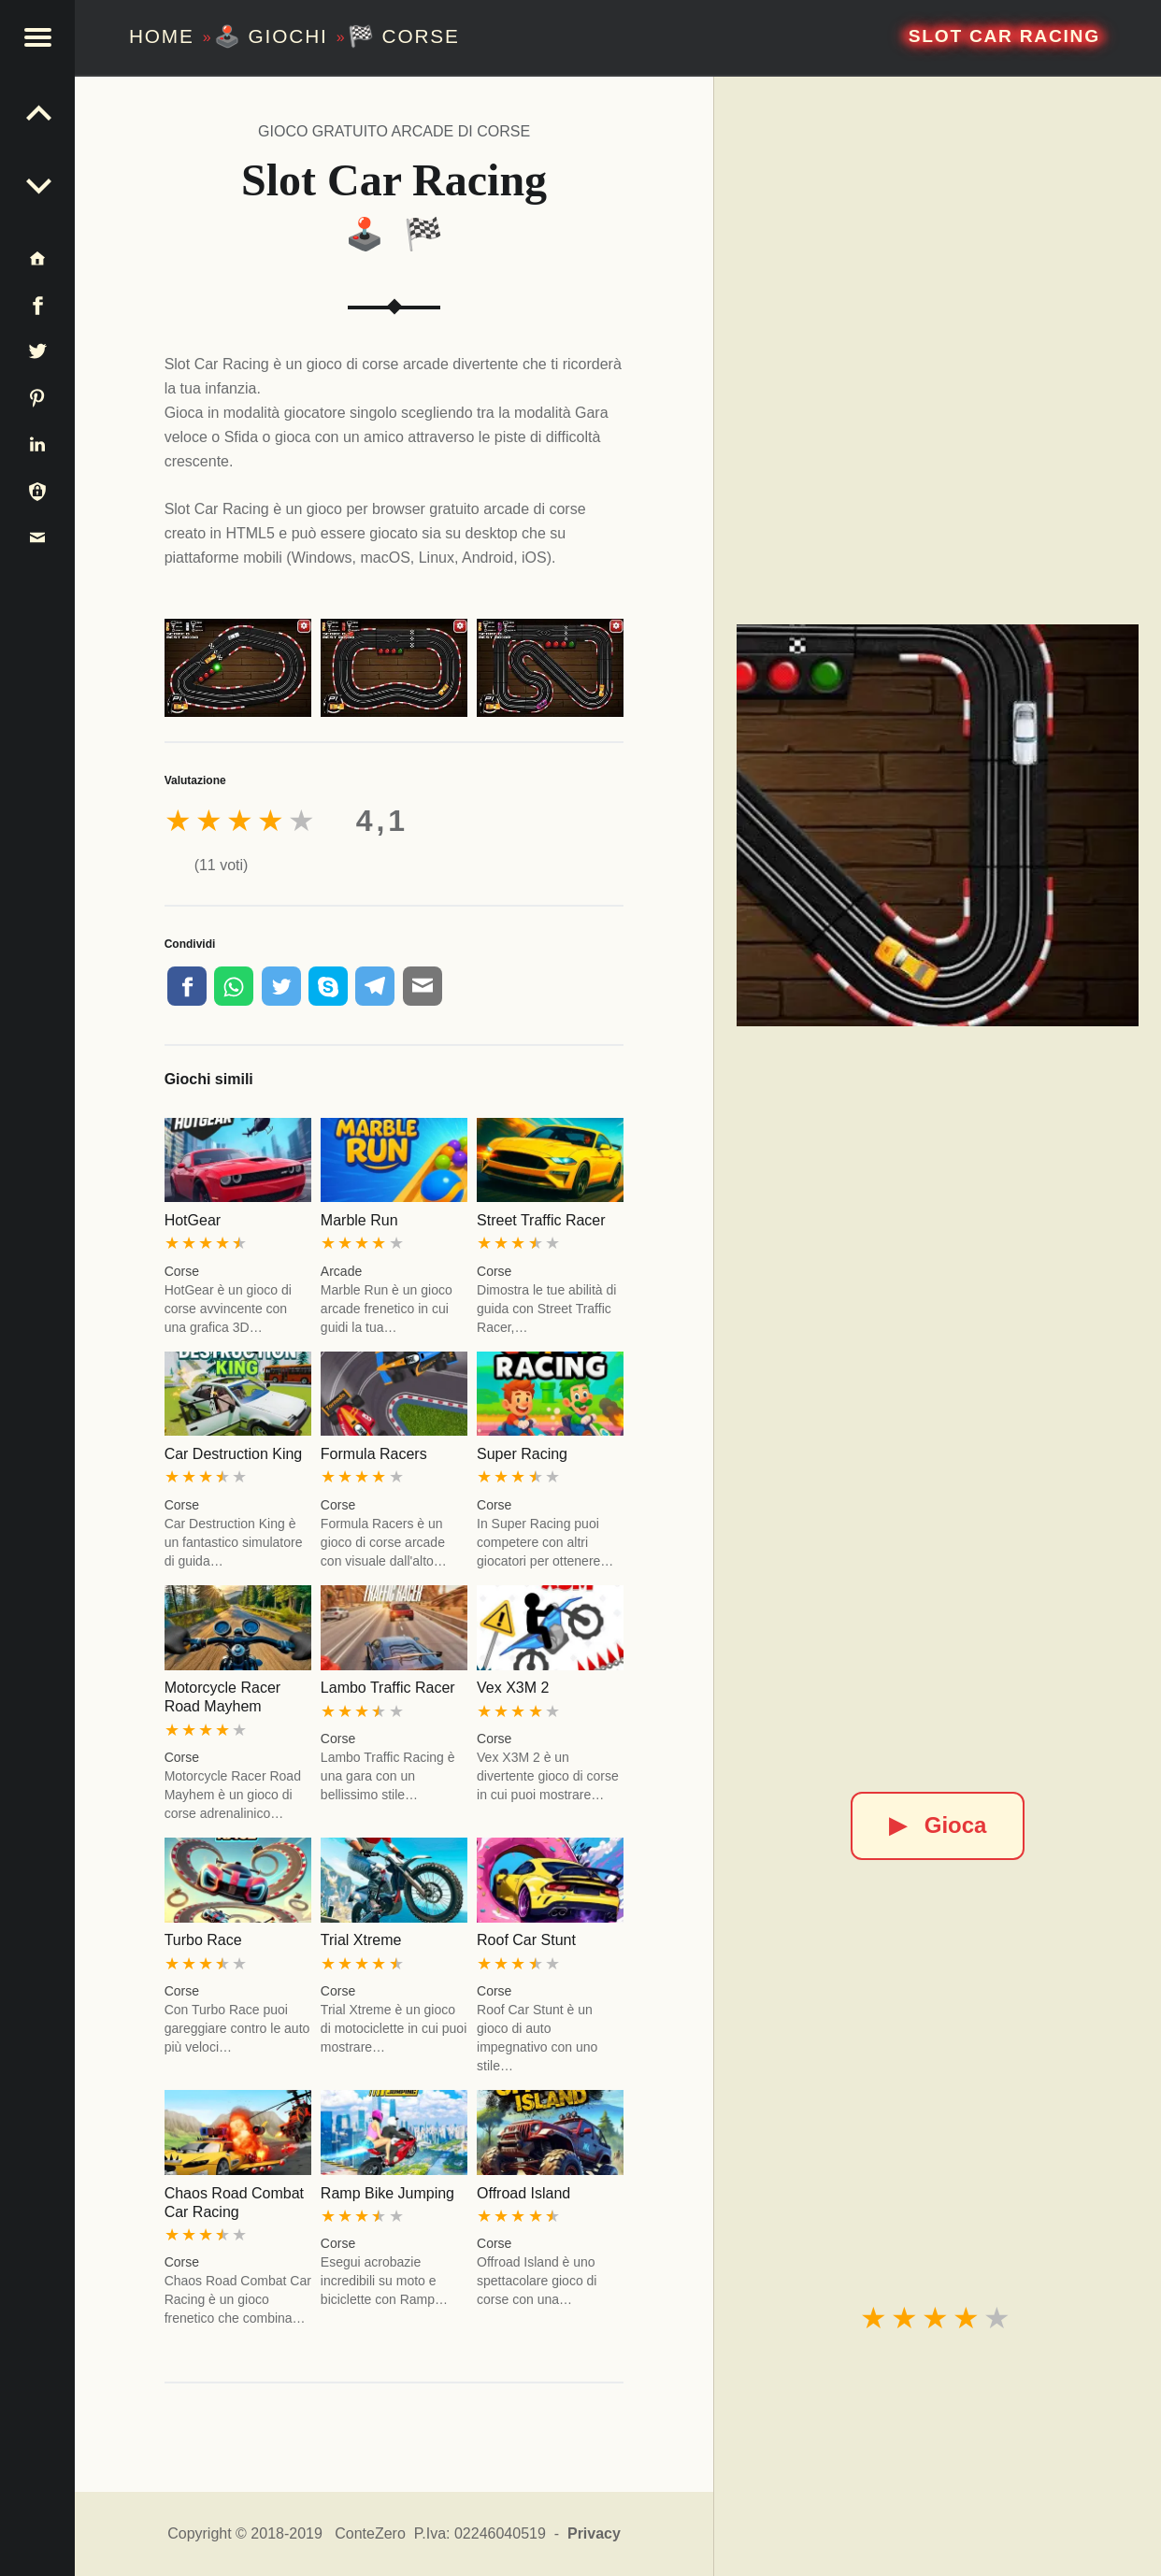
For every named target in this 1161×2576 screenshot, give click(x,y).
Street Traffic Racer (541, 1220)
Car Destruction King (234, 1454)
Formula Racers (374, 1454)
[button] (37, 37)
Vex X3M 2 (513, 1688)
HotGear (193, 1220)
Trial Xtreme (361, 1940)
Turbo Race (203, 1940)
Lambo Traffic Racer (388, 1688)
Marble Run (359, 1220)
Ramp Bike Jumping (387, 2193)
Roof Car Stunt (526, 1940)
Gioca (938, 1825)
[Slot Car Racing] (938, 825)
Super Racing (522, 1454)
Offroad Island (523, 2193)
